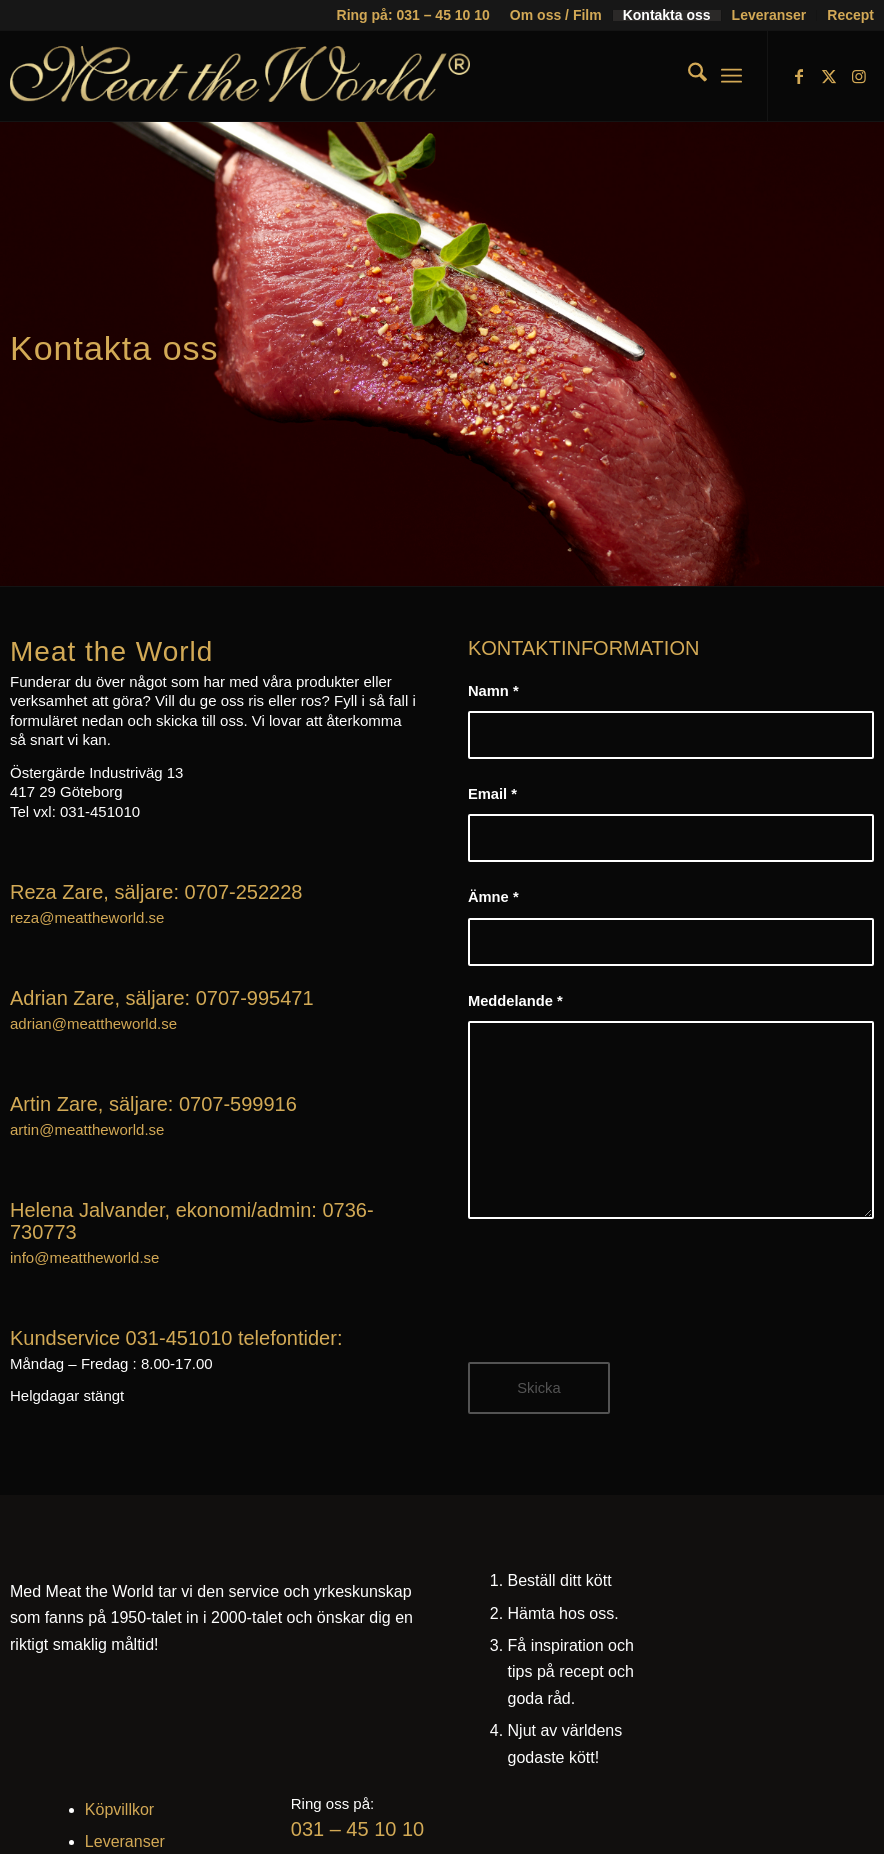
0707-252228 (244, 892)
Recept (850, 15)
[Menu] (731, 76)
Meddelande (515, 1001)
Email (492, 794)
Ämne (493, 897)
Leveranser (769, 15)
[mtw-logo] (240, 91)
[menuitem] (556, 15)
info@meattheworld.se (84, 1257)
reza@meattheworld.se (87, 917)
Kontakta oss (667, 15)
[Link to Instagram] (859, 76)
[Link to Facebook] (799, 76)
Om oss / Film (556, 15)
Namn (493, 691)
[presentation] (620, 1304)
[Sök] (687, 76)
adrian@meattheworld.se (93, 1023)
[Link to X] (829, 76)
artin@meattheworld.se (87, 1129)
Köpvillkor (119, 1809)
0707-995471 (255, 998)
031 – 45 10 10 (357, 1829)
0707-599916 (238, 1104)
